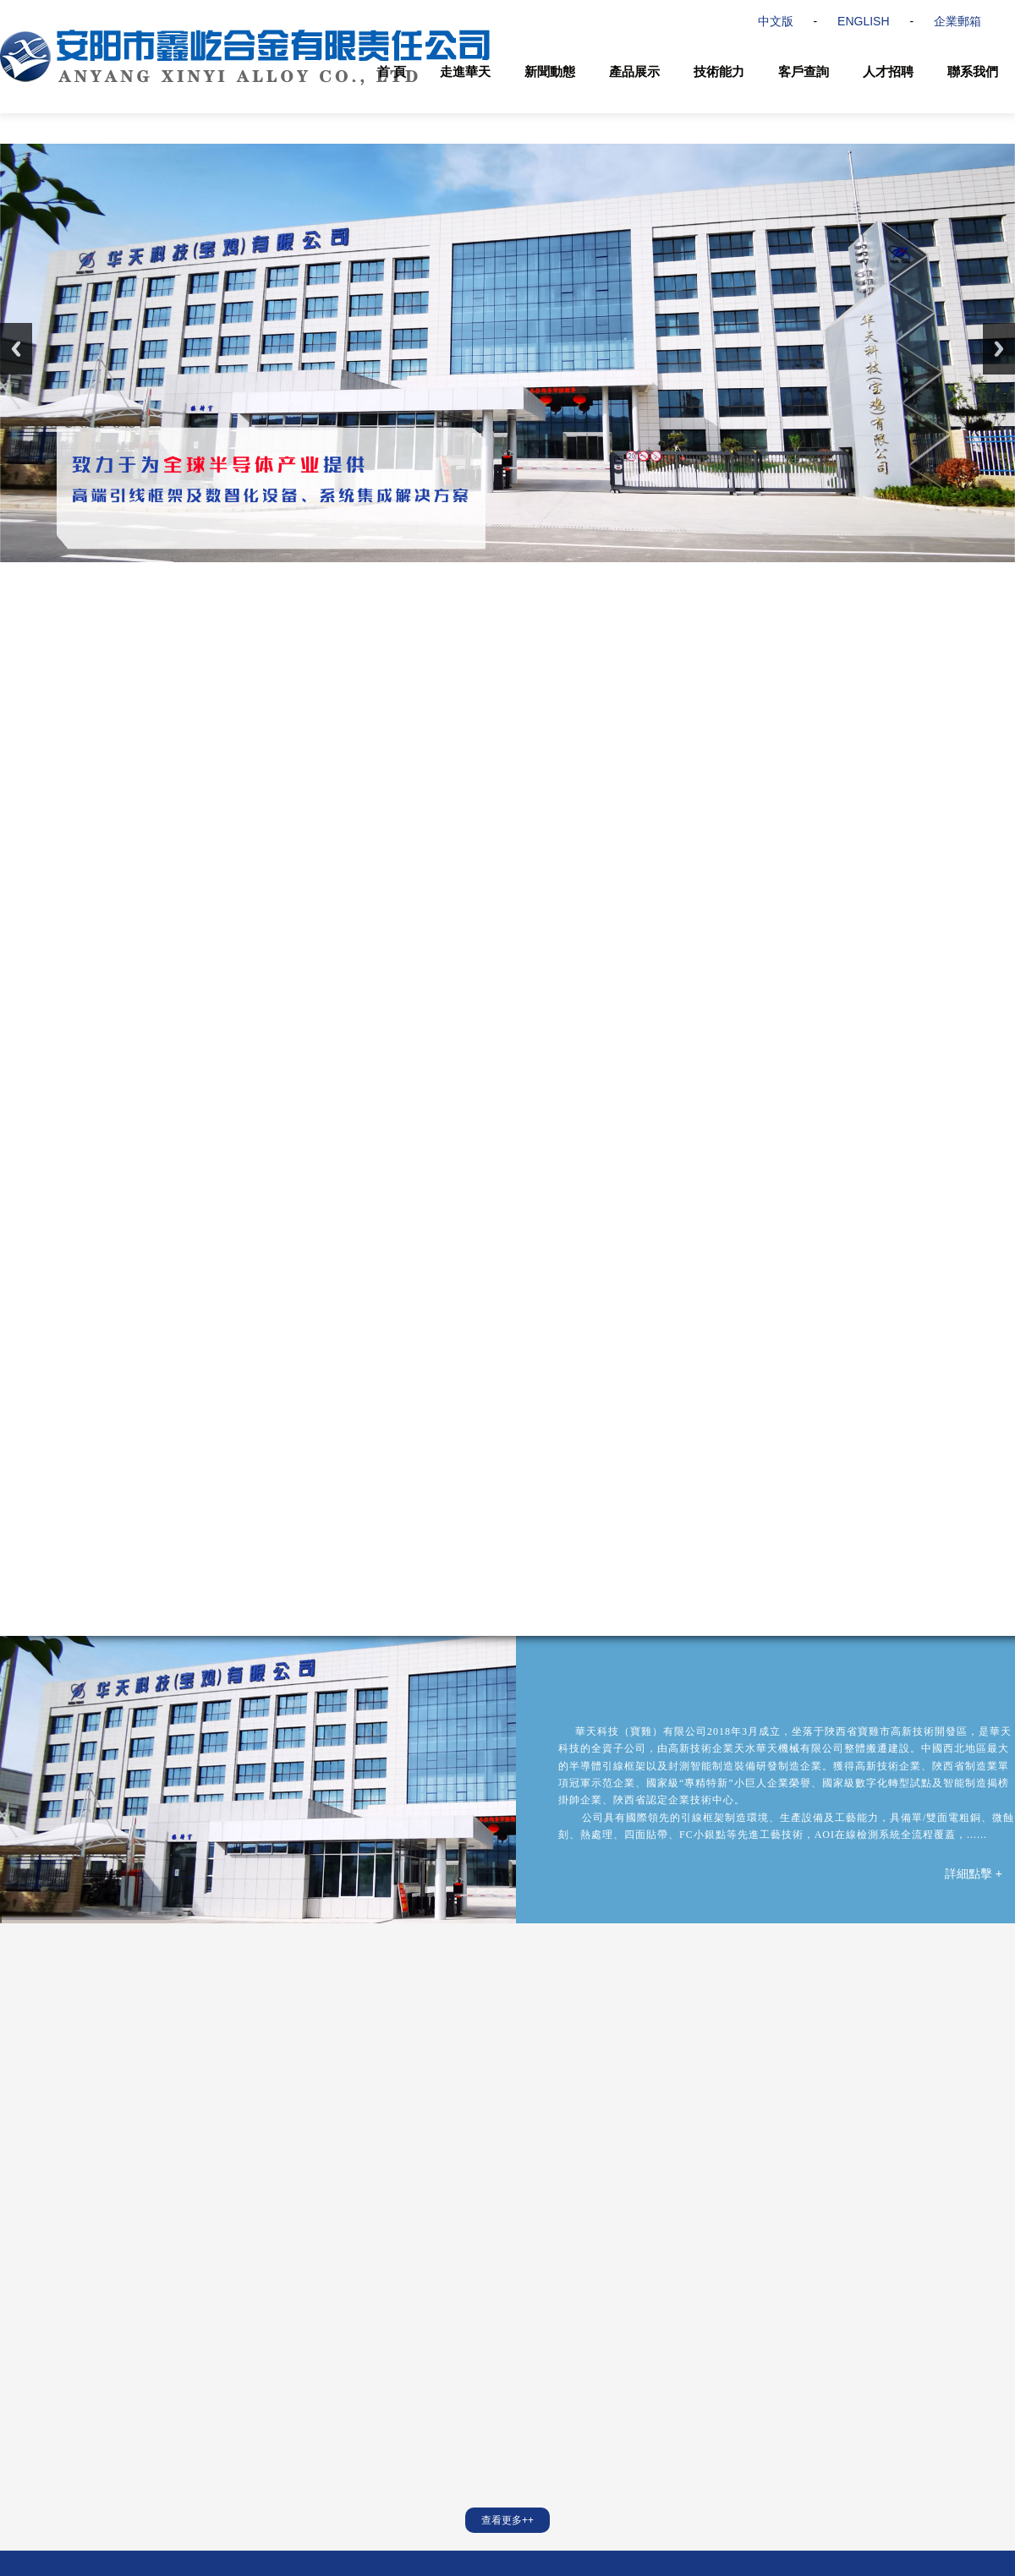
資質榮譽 (20, 2399)
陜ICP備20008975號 (501, 2530)
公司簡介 (20, 2352)
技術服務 (133, 2352)
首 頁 (391, 71)
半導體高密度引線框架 (277, 2352)
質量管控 (133, 2376)
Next (999, 349)
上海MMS (870, 2242)
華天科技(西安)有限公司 (483, 2242)
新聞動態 (549, 71)
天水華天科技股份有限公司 (328, 2242)
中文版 (775, 21)
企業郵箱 (957, 21)
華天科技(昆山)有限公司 (629, 2242)
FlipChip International (768, 2242)
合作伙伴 (20, 2423)
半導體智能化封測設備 (277, 2376)
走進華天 (465, 71)
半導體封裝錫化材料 (272, 2399)
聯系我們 (972, 71)
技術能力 (719, 71)
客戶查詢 (803, 71)
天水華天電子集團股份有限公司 (154, 2242)
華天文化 (20, 2376)
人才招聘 (888, 71)
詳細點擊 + (973, 1516)
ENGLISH (863, 21)
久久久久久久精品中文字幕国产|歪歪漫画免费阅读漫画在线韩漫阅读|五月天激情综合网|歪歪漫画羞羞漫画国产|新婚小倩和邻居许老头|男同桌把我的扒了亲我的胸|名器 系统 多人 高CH (478, 2569)
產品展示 (634, 71)
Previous (16, 349)
